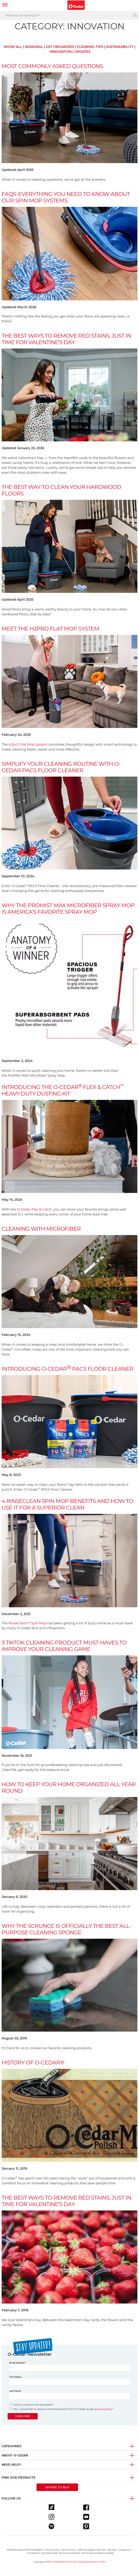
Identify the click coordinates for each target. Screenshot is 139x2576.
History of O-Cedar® (33, 2062)
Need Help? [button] (11, 2464)
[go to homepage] (76, 5)
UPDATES (82, 52)
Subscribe (22, 2416)
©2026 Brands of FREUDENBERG (25, 2549)
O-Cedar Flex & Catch (34, 1209)
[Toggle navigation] (5, 5)
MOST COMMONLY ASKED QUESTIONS (52, 66)
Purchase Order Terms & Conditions (60, 2553)
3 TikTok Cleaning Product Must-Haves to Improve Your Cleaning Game (64, 1645)
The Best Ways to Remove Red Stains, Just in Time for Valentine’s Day (66, 339)
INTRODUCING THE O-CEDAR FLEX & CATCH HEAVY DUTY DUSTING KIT (63, 1090)
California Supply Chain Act (91, 2549)
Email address (17, 2362)
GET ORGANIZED (60, 47)
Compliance (33, 2553)
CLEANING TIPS (90, 47)
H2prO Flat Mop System (28, 744)
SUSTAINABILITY (120, 47)
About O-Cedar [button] (15, 2455)
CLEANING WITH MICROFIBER (41, 1228)
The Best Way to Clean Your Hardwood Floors (61, 490)
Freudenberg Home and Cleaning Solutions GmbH (78, 2561)
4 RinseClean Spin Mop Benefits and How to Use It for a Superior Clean (67, 1504)
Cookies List (124, 2549)
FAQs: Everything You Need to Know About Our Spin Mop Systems (66, 197)
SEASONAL (34, 47)
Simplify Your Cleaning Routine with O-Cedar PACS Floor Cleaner (61, 767)
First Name (15, 2377)
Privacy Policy (52, 2549)
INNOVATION (61, 52)
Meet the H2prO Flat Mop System (50, 628)
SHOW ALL (13, 47)
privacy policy (103, 2409)
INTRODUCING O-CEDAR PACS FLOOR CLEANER (67, 1368)
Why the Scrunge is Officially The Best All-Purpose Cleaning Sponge (66, 1929)
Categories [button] (11, 2446)
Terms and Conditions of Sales (97, 2553)
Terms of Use (68, 2549)
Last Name (15, 2391)
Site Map (112, 2549)
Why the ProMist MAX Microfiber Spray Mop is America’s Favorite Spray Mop (68, 908)
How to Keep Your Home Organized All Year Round (69, 1787)
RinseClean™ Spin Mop (27, 1623)
